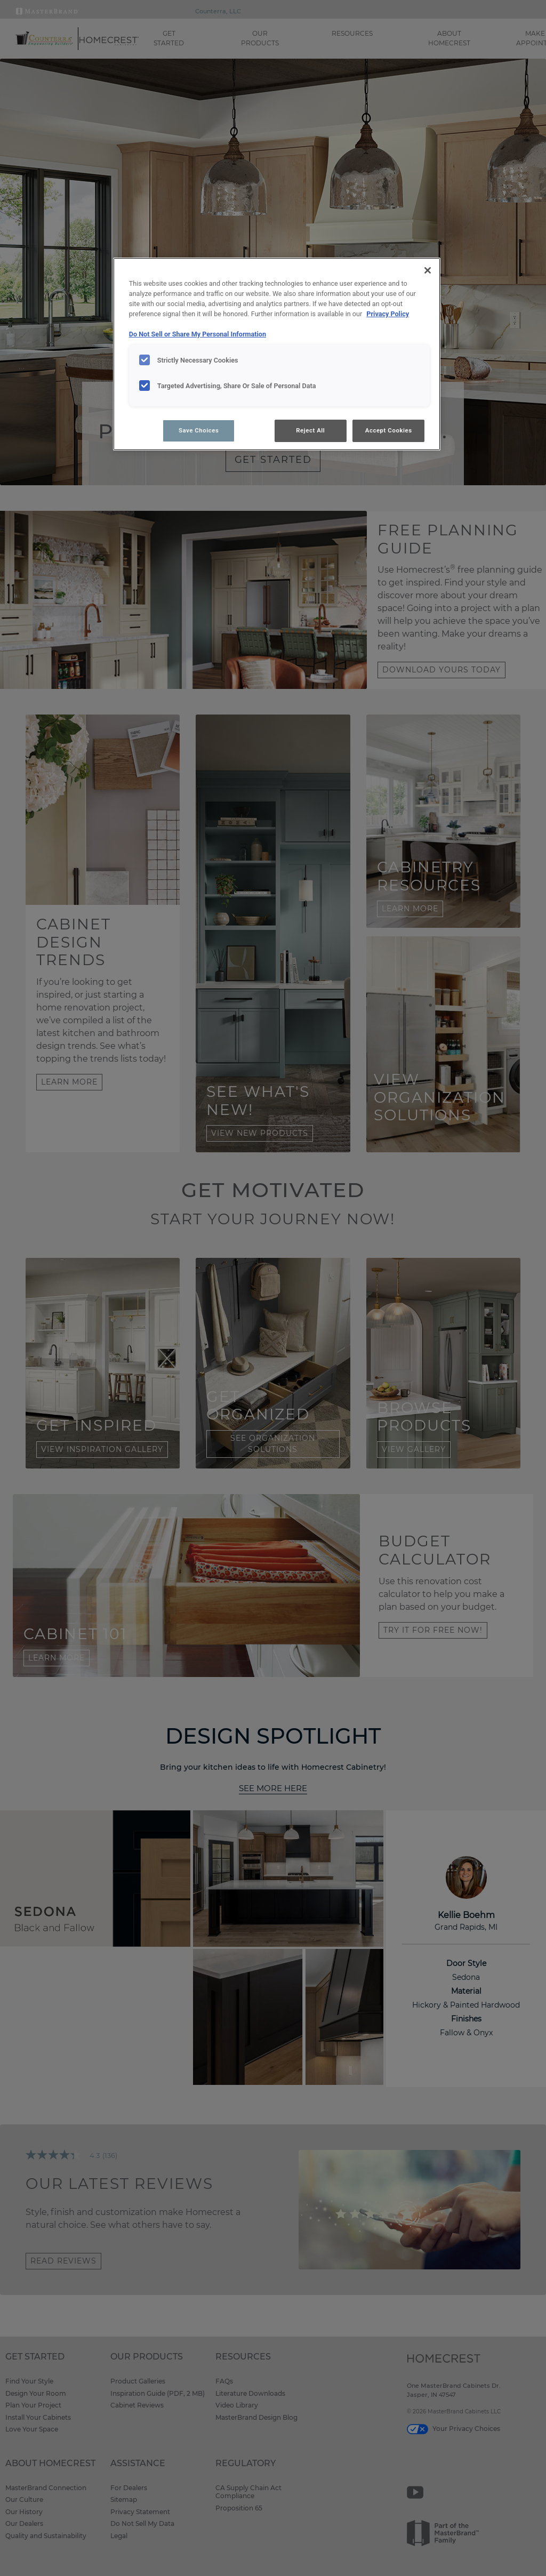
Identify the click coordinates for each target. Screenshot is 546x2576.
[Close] (427, 270)
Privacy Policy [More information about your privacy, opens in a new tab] (387, 314)
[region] (276, 354)
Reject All (310, 430)
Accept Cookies (388, 430)
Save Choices (199, 430)
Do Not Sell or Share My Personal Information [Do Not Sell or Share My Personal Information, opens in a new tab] (197, 334)
